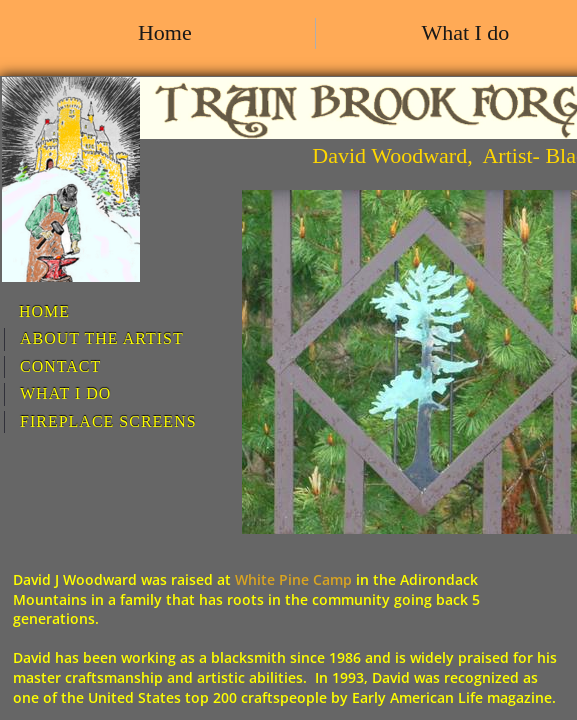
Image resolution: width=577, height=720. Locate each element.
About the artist (102, 338)
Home (165, 32)
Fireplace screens (108, 421)
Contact (60, 366)
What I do (465, 32)
